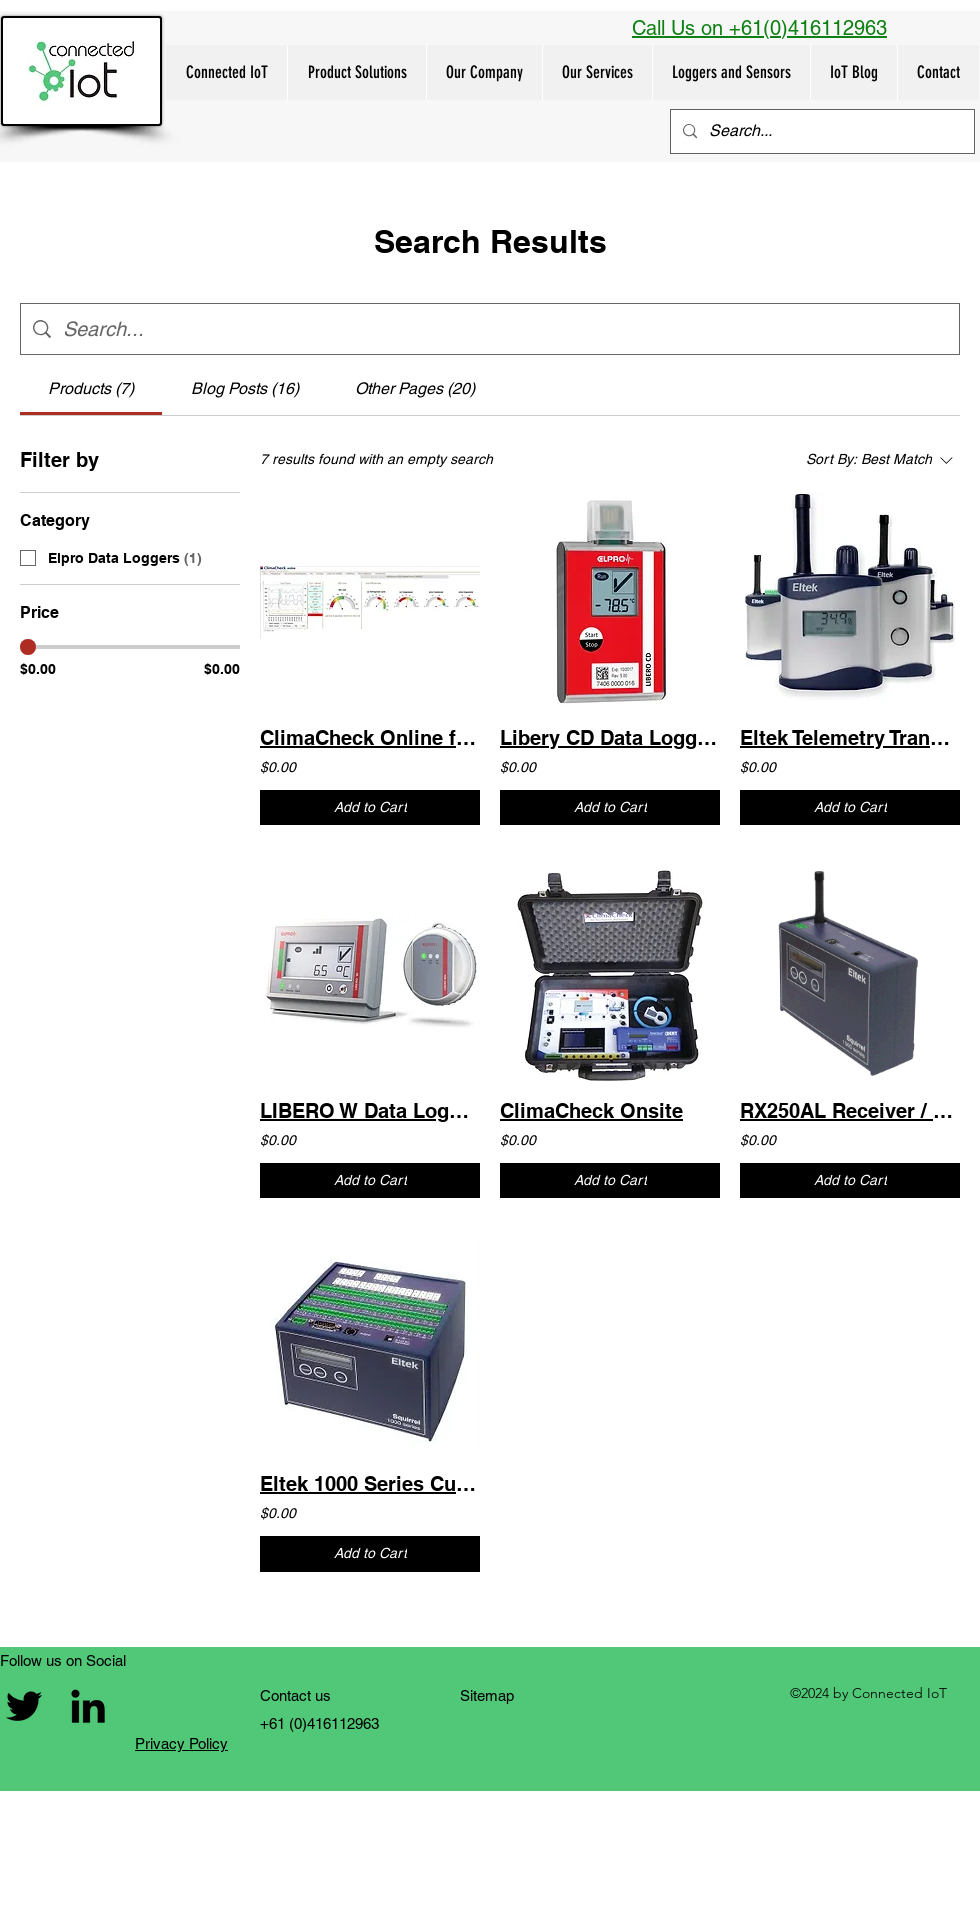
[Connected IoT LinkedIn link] (88, 1706)
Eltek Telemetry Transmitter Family (850, 738)
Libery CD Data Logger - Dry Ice (610, 738)
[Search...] (820, 131)
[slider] (28, 647)
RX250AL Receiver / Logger (850, 1111)
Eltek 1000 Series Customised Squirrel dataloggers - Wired (370, 1484)
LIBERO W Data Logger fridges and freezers (370, 1111)
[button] (356, 72)
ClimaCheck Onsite (591, 1111)
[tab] (91, 389)
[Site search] (505, 329)
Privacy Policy (181, 1743)
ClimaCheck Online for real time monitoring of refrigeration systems (370, 738)
